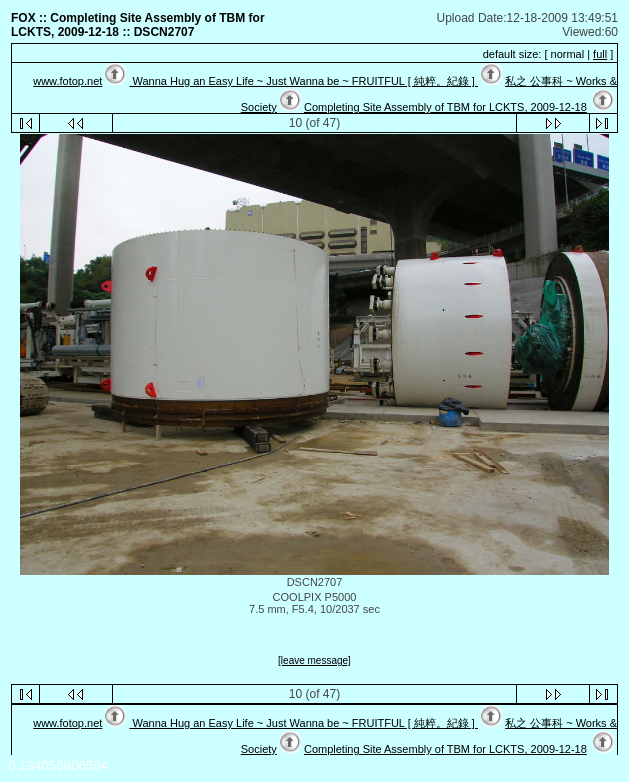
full (600, 54)
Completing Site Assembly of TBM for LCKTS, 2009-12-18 (445, 107)
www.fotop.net (67, 81)
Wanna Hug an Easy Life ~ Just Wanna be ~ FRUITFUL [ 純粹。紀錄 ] (303, 81)
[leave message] (314, 660)
